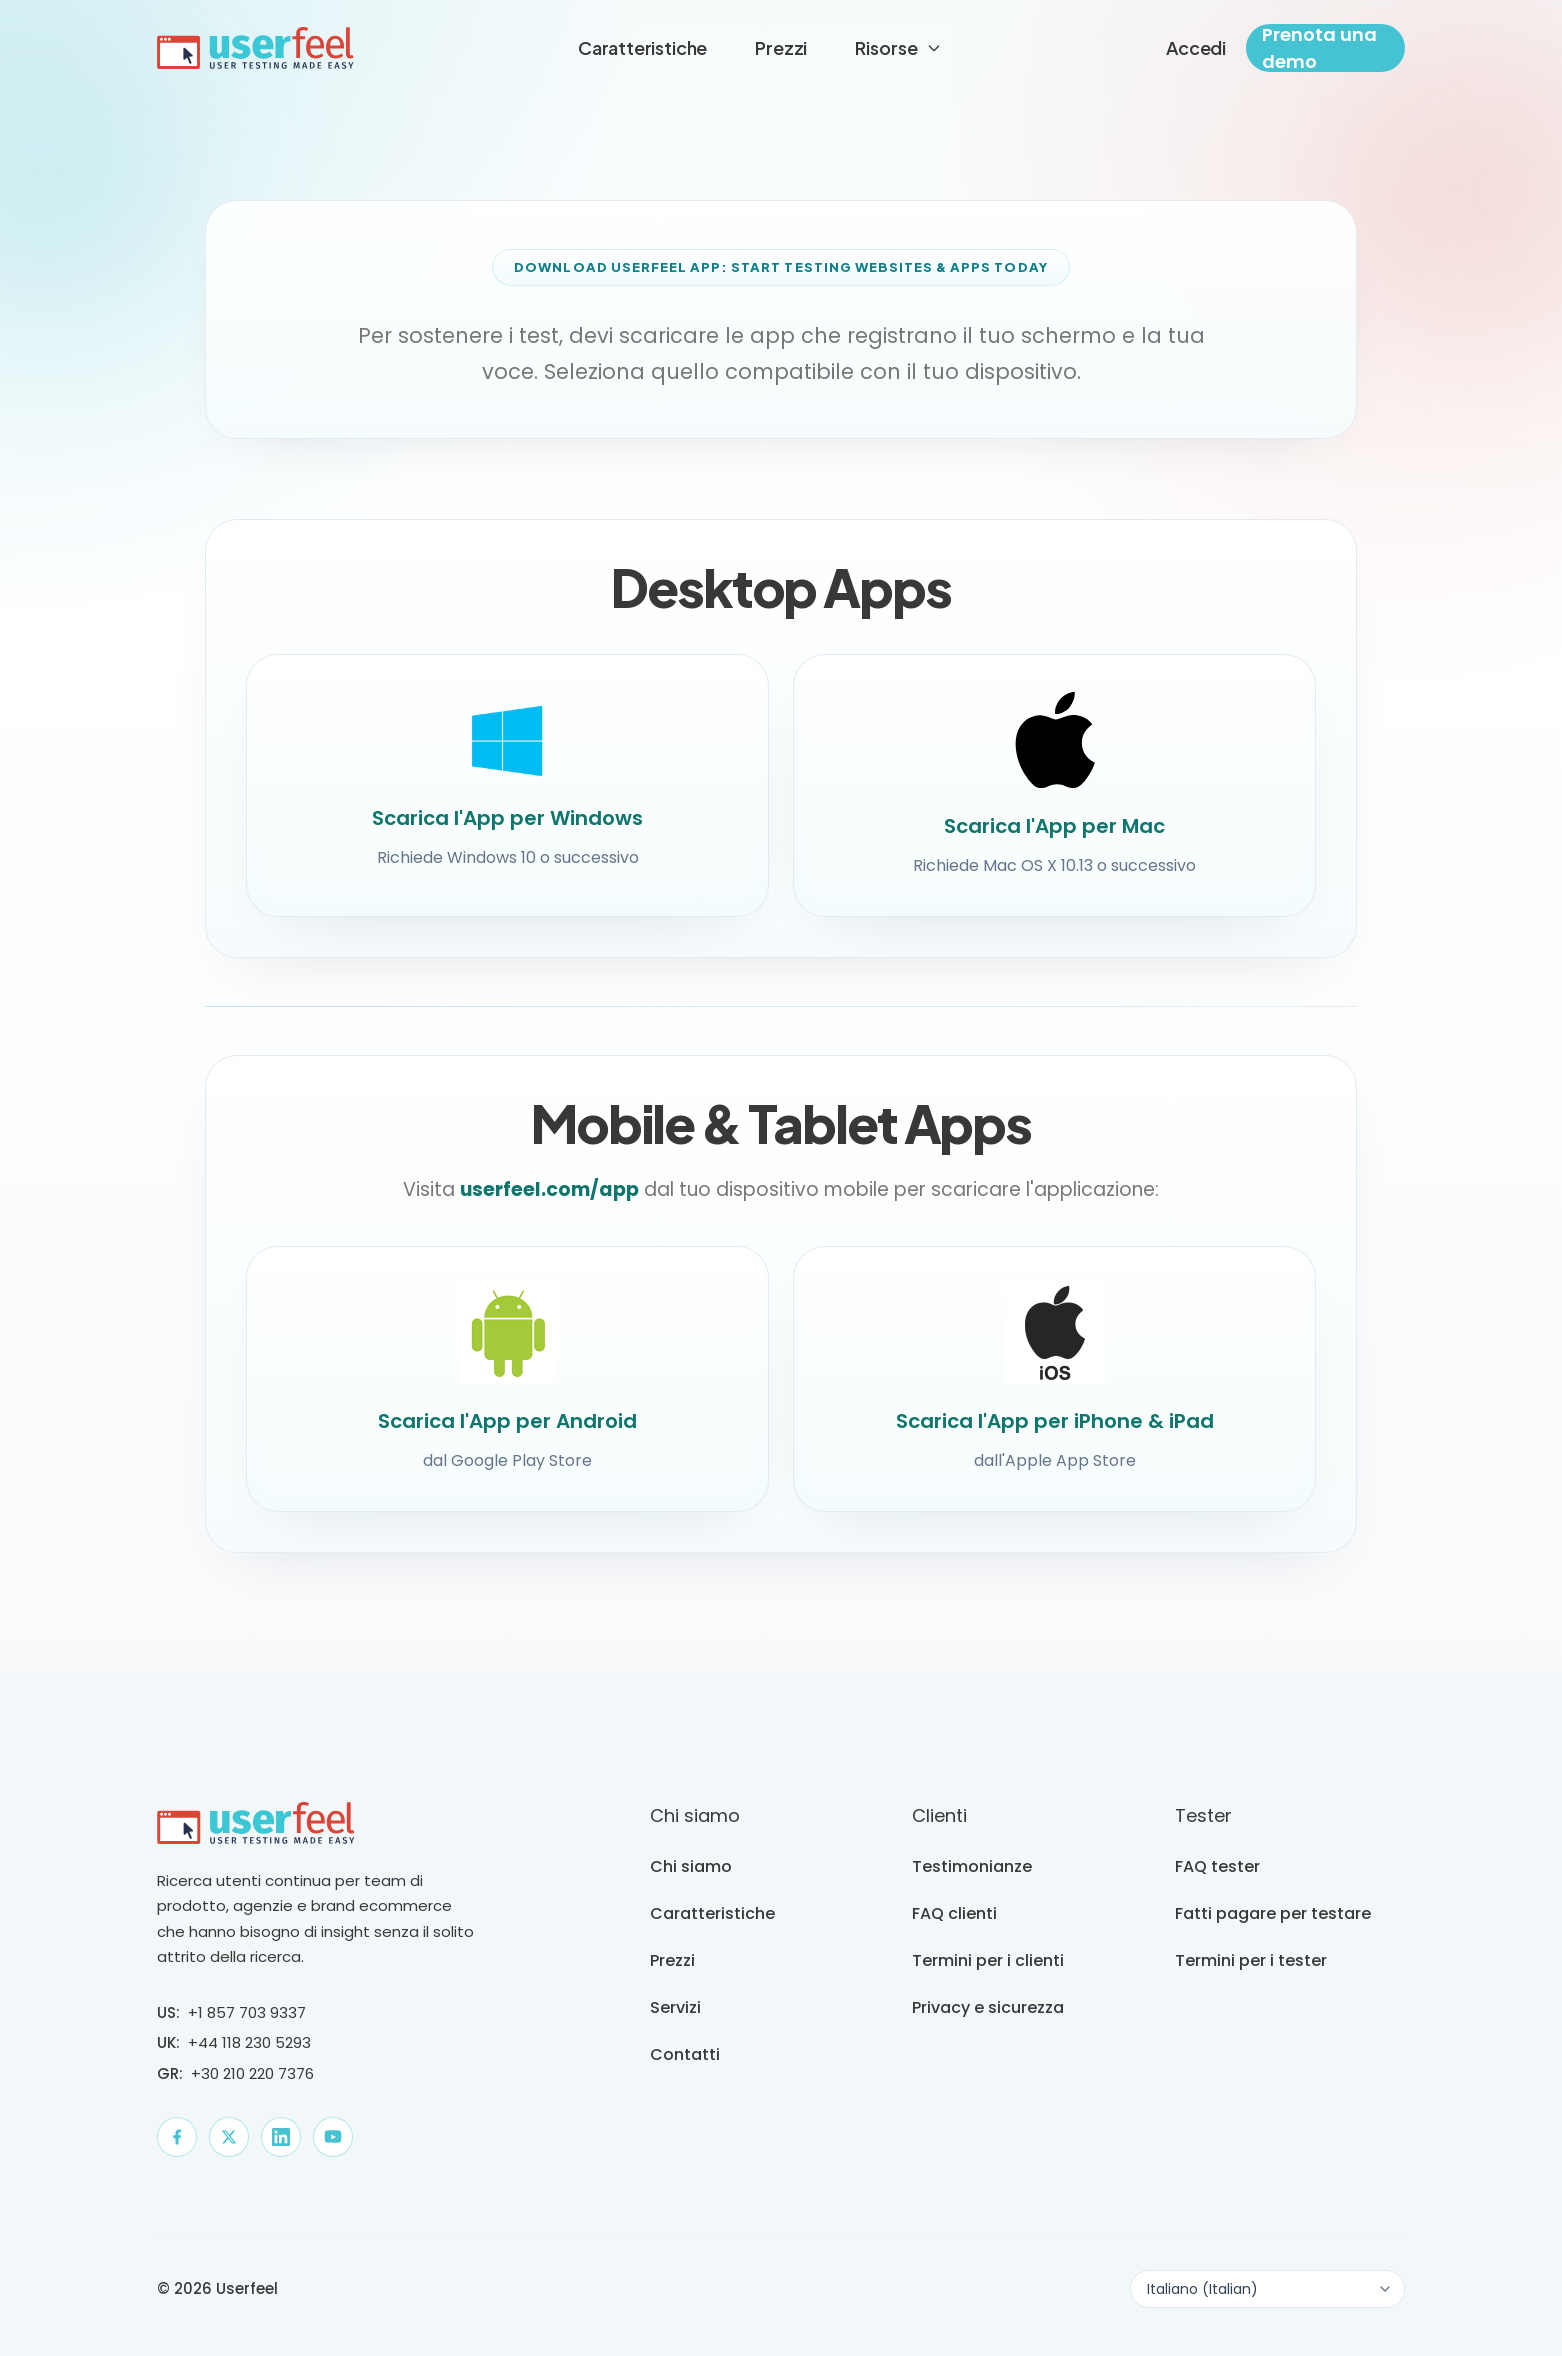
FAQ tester (1217, 1866)
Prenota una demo (1319, 48)
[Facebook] (177, 2137)
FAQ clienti (954, 1913)
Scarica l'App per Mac (1054, 826)
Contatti (685, 2054)
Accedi (1196, 47)
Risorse (898, 47)
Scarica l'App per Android (507, 1435)
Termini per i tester (1251, 1960)
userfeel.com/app (549, 1203)
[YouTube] (333, 2137)
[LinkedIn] (281, 2137)
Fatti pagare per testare (1273, 1913)
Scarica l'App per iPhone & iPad (1055, 1435)
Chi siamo (691, 1866)
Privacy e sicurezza (988, 2007)
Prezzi (781, 47)
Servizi (675, 2007)
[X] (229, 2137)
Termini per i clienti (988, 1960)
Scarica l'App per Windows (507, 818)
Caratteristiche (642, 47)
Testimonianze (972, 1866)
